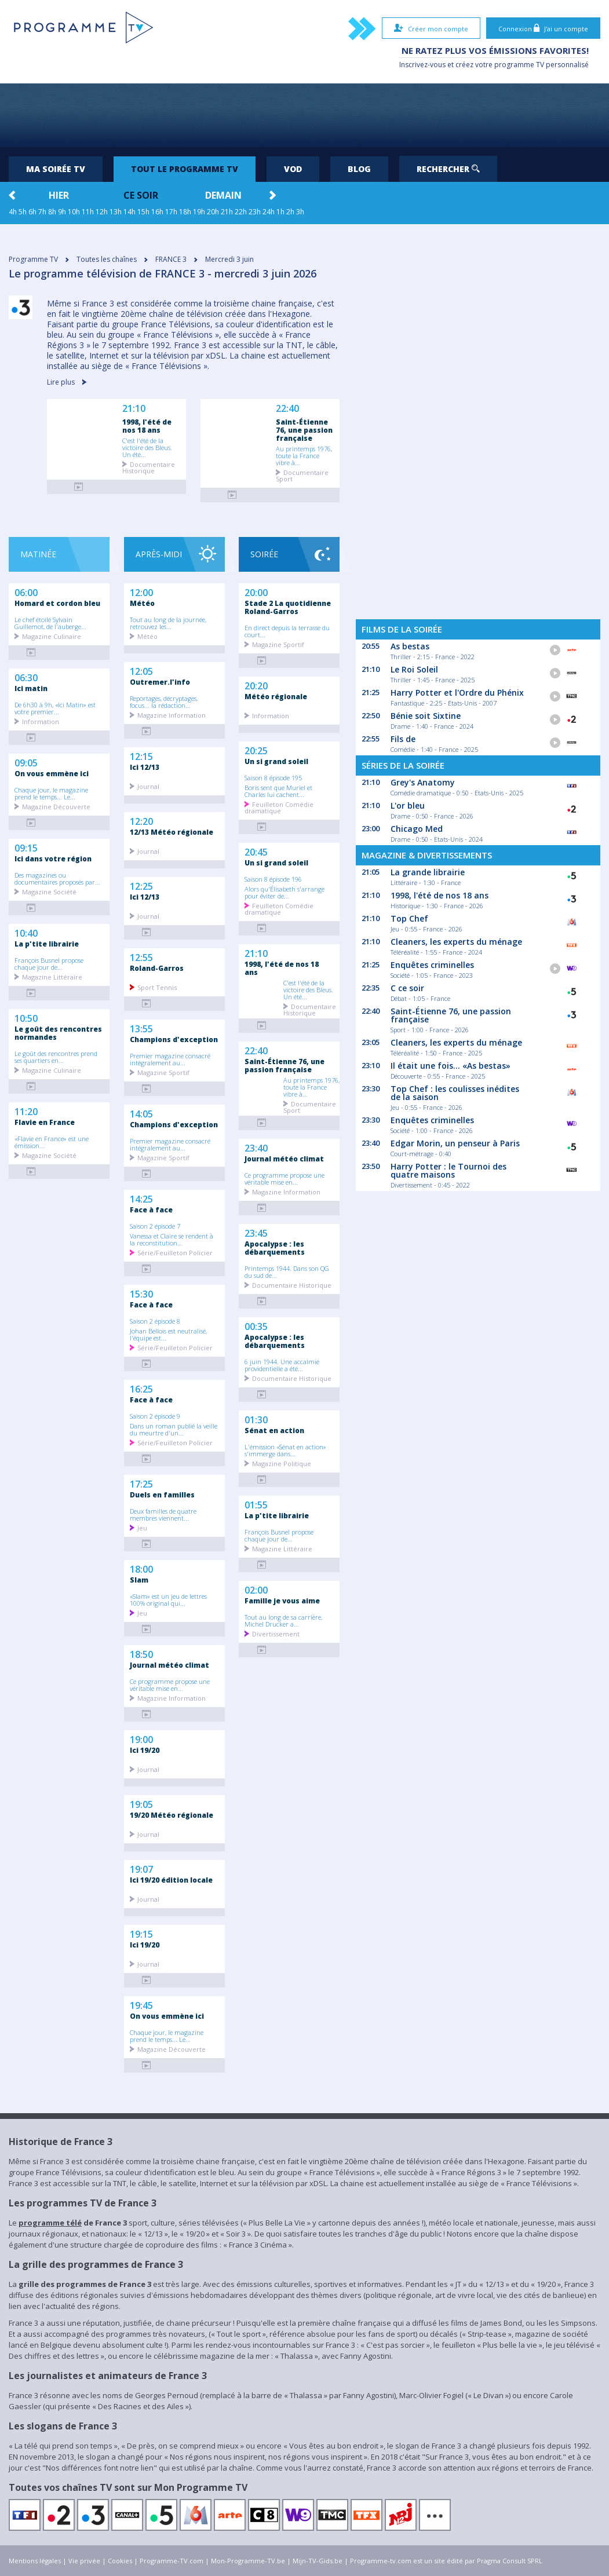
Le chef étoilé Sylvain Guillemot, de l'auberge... (50, 622)
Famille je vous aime (282, 1600)
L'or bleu (408, 805)
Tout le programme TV (184, 168)
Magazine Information (171, 714)
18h (185, 212)
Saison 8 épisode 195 (273, 777)
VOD (293, 168)
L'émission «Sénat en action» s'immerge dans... (285, 1449)
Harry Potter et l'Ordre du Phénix (457, 692)
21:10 (133, 408)
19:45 (141, 2004)
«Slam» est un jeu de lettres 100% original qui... (168, 1599)
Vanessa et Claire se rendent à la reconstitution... (171, 1239)
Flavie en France (44, 1122)
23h (255, 212)
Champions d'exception (174, 1039)
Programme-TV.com (171, 2560)
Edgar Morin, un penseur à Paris (455, 1143)
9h (62, 212)
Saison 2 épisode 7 (155, 1226)
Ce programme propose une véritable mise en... (170, 1684)
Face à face (151, 1209)
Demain (223, 195)
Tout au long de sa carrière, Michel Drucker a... (283, 1620)
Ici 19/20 (144, 1944)
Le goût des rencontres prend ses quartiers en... (55, 1056)
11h (88, 212)
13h (116, 212)
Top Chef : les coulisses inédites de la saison (455, 1092)
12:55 (141, 956)
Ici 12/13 (144, 896)
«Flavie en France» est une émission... (51, 1141)
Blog (359, 168)
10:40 (26, 932)
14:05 (141, 1113)
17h (171, 212)
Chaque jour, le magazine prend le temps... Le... (51, 793)
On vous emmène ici (51, 773)
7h (42, 212)
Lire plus (66, 382)
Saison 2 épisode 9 (155, 1416)
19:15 (141, 1933)
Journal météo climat (169, 1664)
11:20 (26, 1110)
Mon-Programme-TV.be (248, 2560)
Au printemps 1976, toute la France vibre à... (304, 455)
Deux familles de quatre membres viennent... (163, 1514)
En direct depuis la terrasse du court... (287, 630)
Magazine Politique (281, 1463)
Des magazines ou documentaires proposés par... (57, 878)
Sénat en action (274, 1430)
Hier (59, 195)
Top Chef (409, 918)
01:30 (256, 1418)
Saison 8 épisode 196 (273, 879)
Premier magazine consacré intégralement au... (170, 1058)
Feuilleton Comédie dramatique (279, 807)
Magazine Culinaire (51, 636)
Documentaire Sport (302, 475)
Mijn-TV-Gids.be (317, 2560)
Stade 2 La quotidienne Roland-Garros (288, 607)
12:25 (141, 885)
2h (290, 212)
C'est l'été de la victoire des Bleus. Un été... (147, 447)
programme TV (519, 65)
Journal (148, 915)
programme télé (50, 2222)
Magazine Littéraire (52, 976)
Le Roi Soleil (414, 669)
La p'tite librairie (46, 943)
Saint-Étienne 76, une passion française (304, 430)
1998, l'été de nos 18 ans (147, 425)
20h (213, 212)
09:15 (26, 847)
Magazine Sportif (163, 1072)
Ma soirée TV (55, 168)
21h (227, 212)
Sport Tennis (157, 987)
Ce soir (140, 195)
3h (300, 212)
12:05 (141, 670)
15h (143, 212)
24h (268, 212)
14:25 (141, 1198)
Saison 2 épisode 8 (155, 1321)
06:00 (26, 591)
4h (13, 212)
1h (280, 212)
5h (23, 212)
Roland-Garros (157, 968)
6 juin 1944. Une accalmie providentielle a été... (282, 1364)
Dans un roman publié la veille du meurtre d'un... (173, 1429)
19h (199, 212)
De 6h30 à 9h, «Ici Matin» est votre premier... (55, 707)
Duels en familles (162, 1494)
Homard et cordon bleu (57, 603)
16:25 (141, 1388)
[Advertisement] (305, 115)
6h (32, 212)
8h (52, 212)
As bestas (410, 646)
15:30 (141, 1293)
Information (40, 721)
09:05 (26, 762)
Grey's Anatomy (423, 782)
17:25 (141, 1483)
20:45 (256, 851)
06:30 (26, 676)
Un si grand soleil (276, 761)
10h (74, 212)
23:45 (256, 1232)
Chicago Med (417, 828)
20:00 (256, 591)
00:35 (256, 1325)
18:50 (141, 1653)
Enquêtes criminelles (432, 964)
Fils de (403, 738)
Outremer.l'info (160, 681)
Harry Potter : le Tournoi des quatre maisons (448, 1170)
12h (102, 212)
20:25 (256, 749)
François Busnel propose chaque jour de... (48, 963)
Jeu (142, 1527)
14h (129, 212)
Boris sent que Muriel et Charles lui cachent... (278, 790)
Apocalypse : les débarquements (275, 1247)
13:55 (141, 1027)
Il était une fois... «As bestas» (450, 1065)
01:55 (256, 1504)
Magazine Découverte (56, 806)
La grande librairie (428, 872)
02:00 (256, 1589)
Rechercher (448, 168)
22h (241, 212)
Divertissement (276, 1633)
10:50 (26, 1017)
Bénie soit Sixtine (426, 715)
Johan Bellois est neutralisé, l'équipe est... (168, 1334)
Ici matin (31, 688)
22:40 (287, 408)
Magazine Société (49, 891)
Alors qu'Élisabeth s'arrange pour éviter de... (284, 892)
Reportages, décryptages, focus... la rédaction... (164, 701)
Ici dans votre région (53, 858)
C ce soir (407, 987)
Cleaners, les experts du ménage (456, 941)
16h (157, 212)
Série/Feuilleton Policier (175, 1252)
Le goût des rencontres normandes (58, 1033)
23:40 (256, 1147)
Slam (139, 1579)
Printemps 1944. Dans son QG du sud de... (287, 1271)
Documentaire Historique (148, 467)
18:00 (141, 1568)
